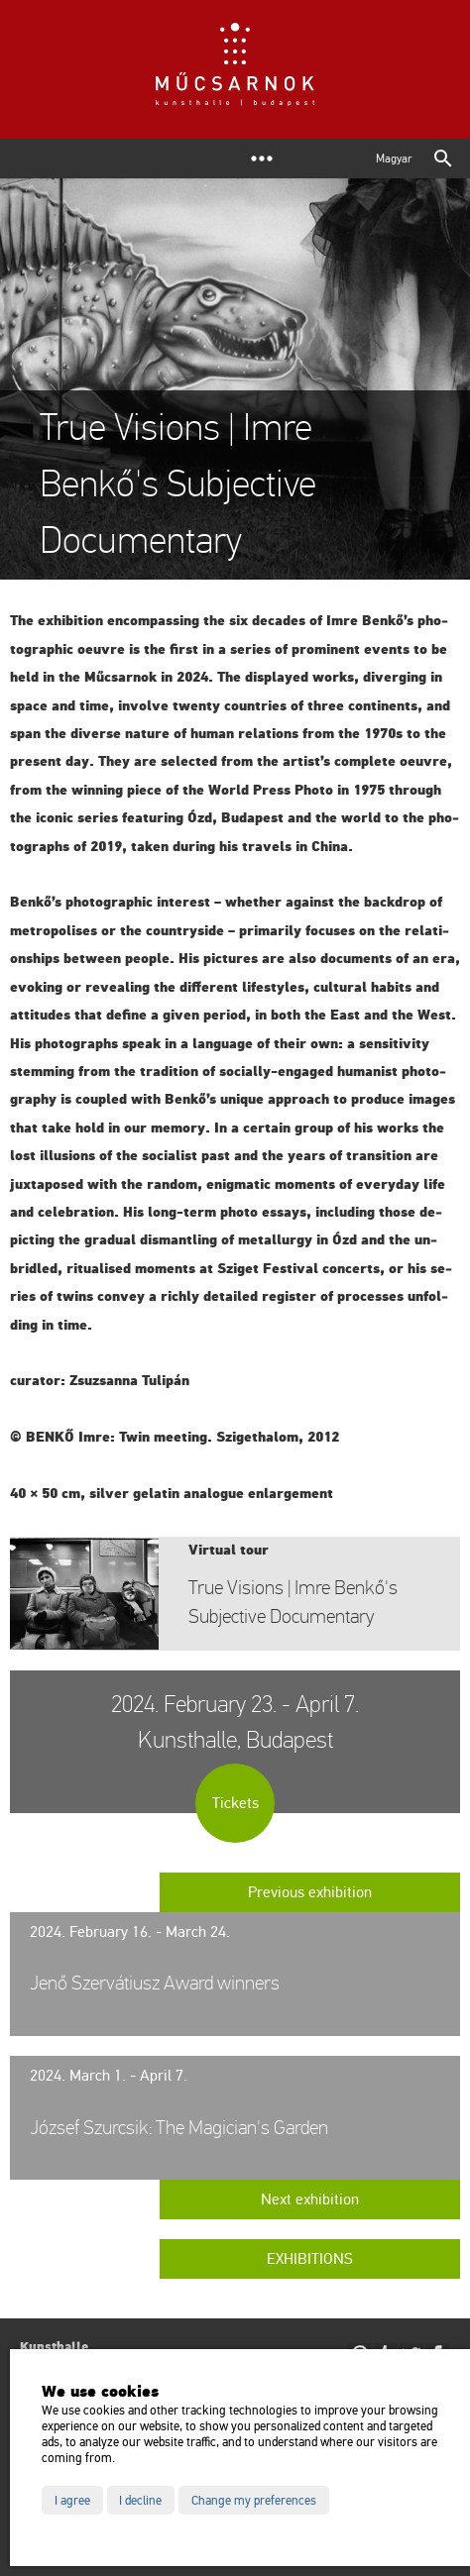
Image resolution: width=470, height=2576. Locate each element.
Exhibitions (310, 2259)
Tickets (235, 1803)
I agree (72, 2501)
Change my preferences (253, 2501)
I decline (140, 2501)
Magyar (393, 158)
